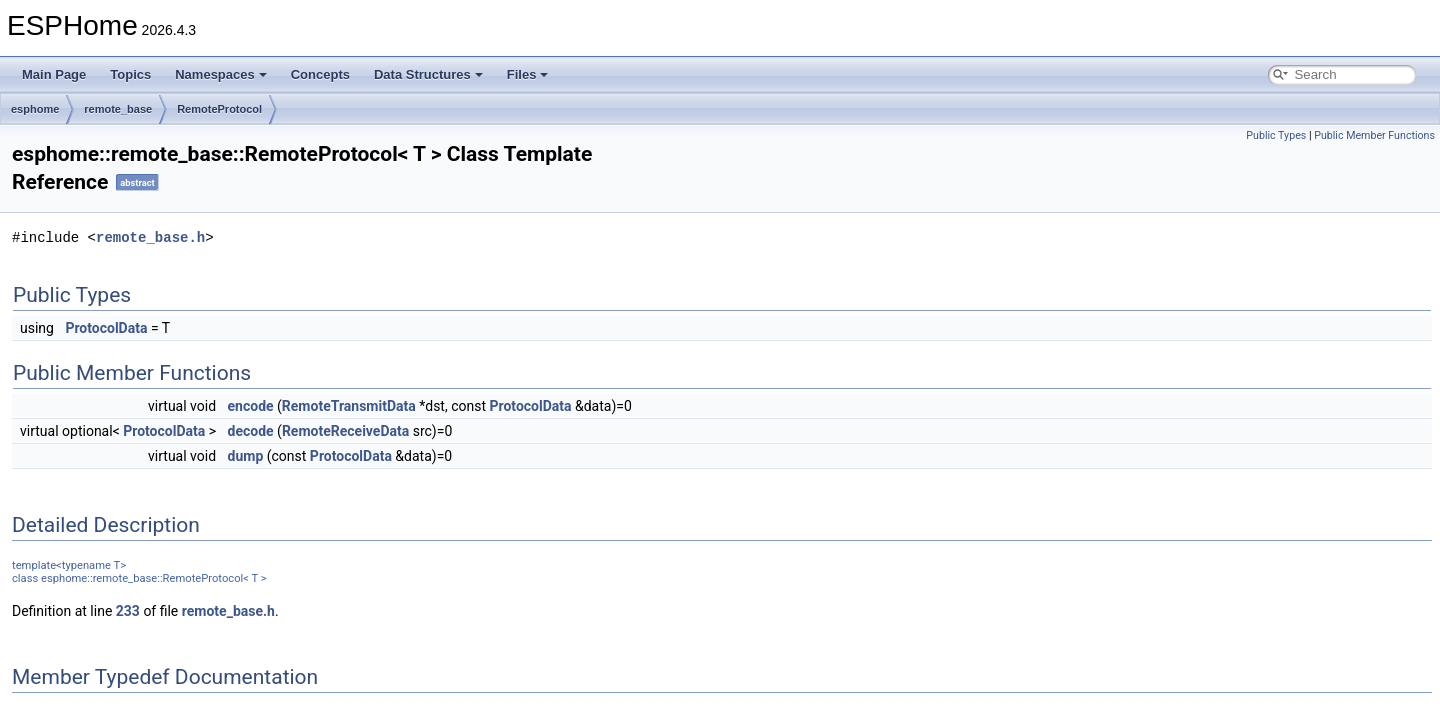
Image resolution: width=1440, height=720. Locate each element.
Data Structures (428, 74)
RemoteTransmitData (349, 406)
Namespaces (221, 74)
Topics (130, 74)
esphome (35, 109)
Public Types (1276, 135)
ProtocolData (106, 328)
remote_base (118, 109)
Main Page (54, 74)
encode (251, 406)
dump (246, 456)
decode (251, 431)
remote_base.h (150, 237)
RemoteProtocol (219, 109)
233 (128, 611)
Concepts (320, 74)
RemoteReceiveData (345, 431)
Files (528, 74)
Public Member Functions (1374, 135)
